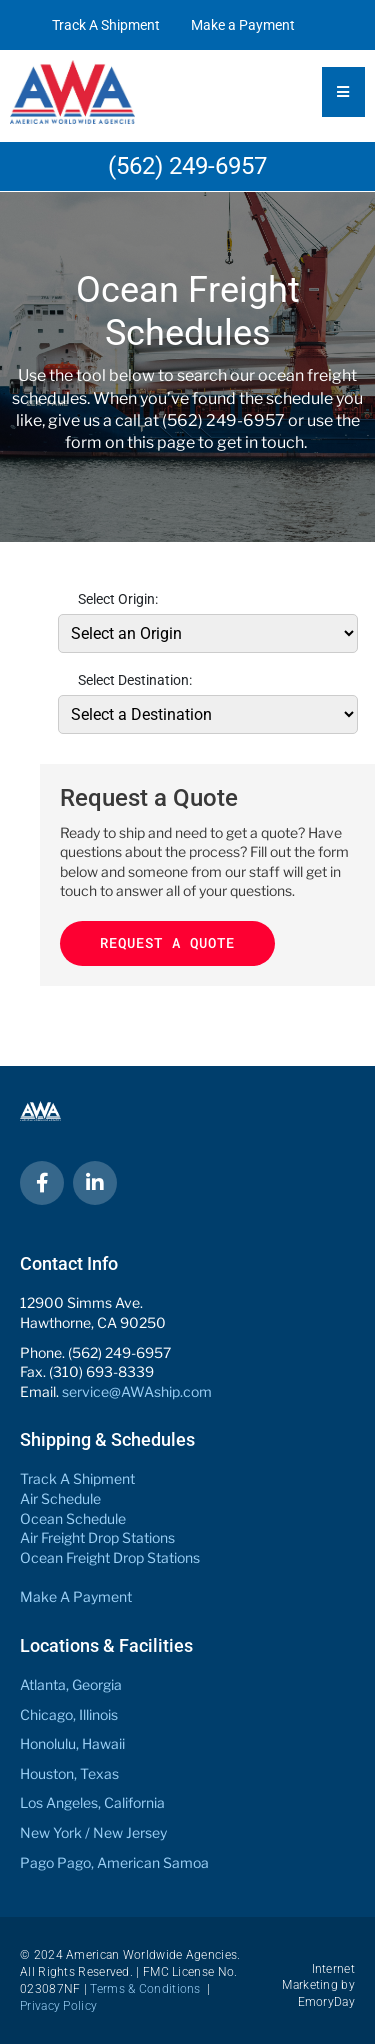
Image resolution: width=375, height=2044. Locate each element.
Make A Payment (76, 1596)
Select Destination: (135, 680)
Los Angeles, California (92, 1802)
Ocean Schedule (73, 1518)
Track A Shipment (106, 25)
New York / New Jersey (93, 1832)
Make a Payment (243, 25)
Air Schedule (60, 1498)
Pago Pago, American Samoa (114, 1862)
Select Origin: (118, 599)
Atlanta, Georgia (71, 1684)
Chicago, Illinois (69, 1714)
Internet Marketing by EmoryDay (318, 1986)
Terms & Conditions (145, 1989)
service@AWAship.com (137, 1391)
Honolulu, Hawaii (72, 1743)
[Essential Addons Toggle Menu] (343, 92)
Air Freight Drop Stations (97, 1537)
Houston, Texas (69, 1773)
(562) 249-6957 (187, 166)
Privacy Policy (58, 2006)
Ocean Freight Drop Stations (110, 1557)
